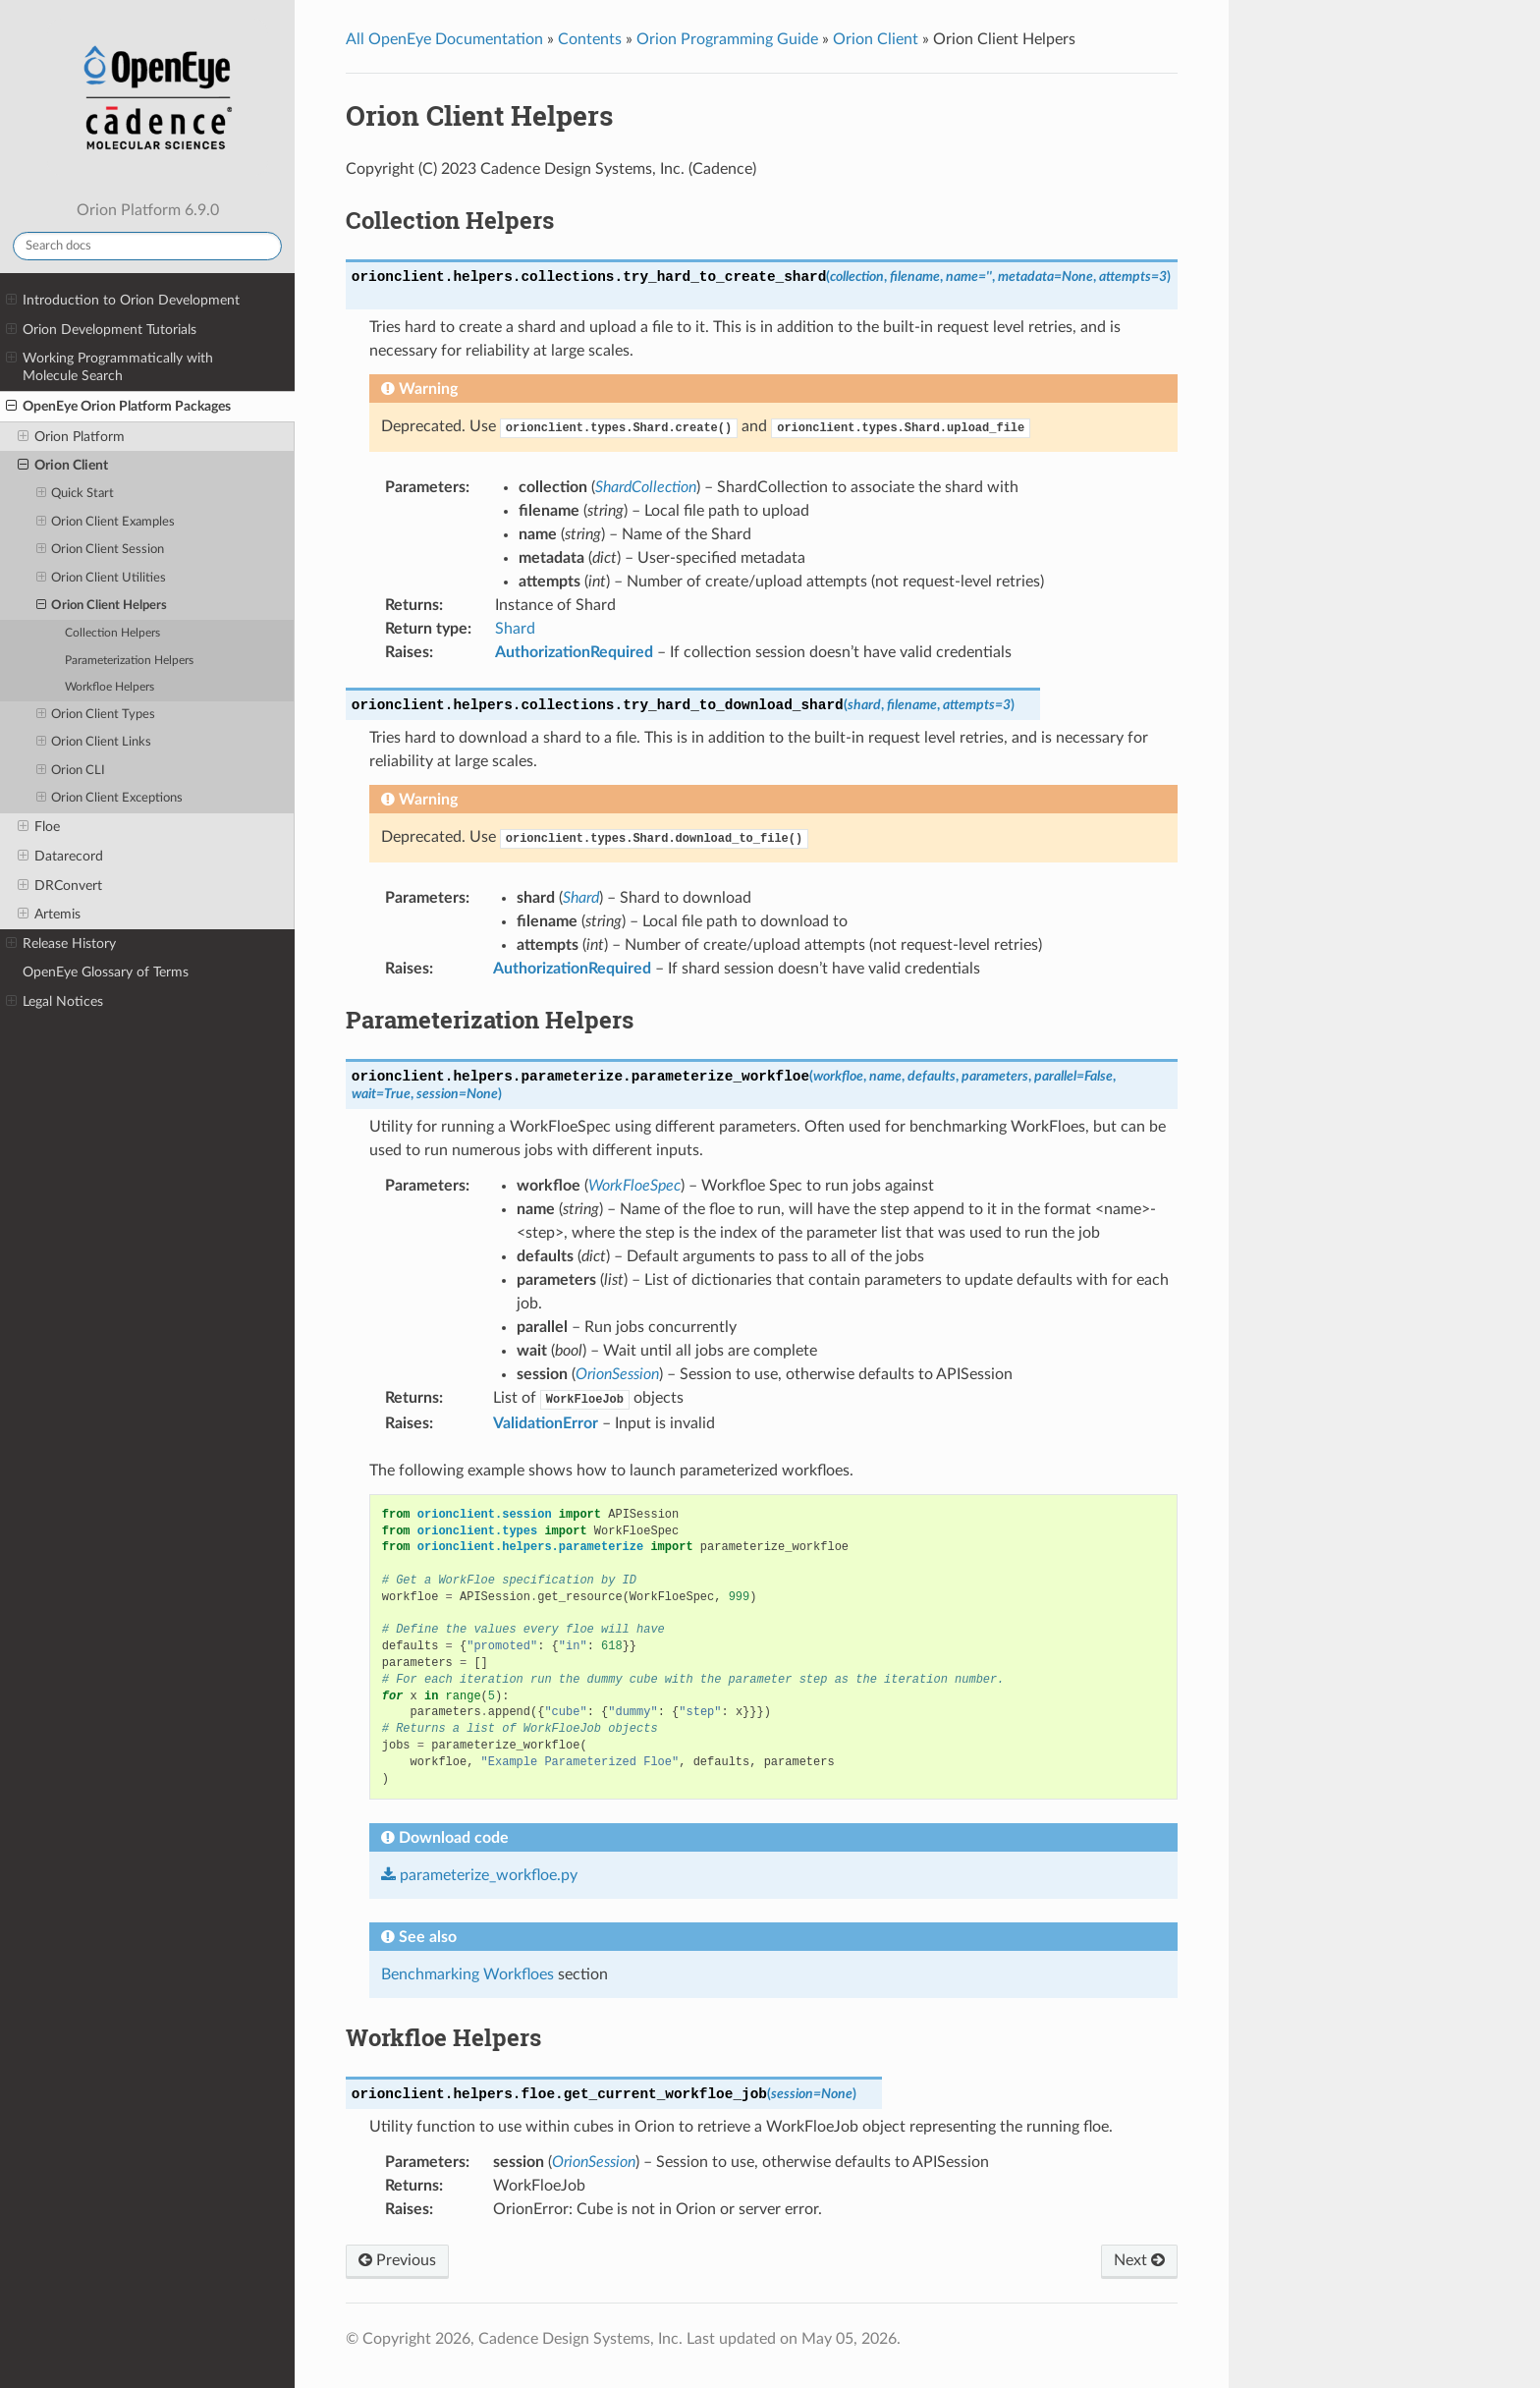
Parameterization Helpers (129, 660)
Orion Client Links (94, 742)
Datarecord (60, 856)
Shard (515, 629)
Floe (39, 827)
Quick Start (75, 494)
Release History (61, 944)
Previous (397, 2260)
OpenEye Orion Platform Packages (118, 407)
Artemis (49, 914)
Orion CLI (71, 771)
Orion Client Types (96, 715)
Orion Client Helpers (102, 606)
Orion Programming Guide (727, 39)
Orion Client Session (100, 550)
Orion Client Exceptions (110, 798)
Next (1139, 2260)
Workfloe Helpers (109, 687)
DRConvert (60, 886)
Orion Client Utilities (101, 578)
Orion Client (63, 465)
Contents (590, 39)
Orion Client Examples (106, 522)
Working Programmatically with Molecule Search (109, 366)
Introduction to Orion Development (123, 300)
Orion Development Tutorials (101, 330)
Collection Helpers (112, 633)
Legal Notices (54, 1002)
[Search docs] (147, 246)
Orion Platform (71, 437)
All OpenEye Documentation (444, 39)
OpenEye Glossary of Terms (106, 972)
